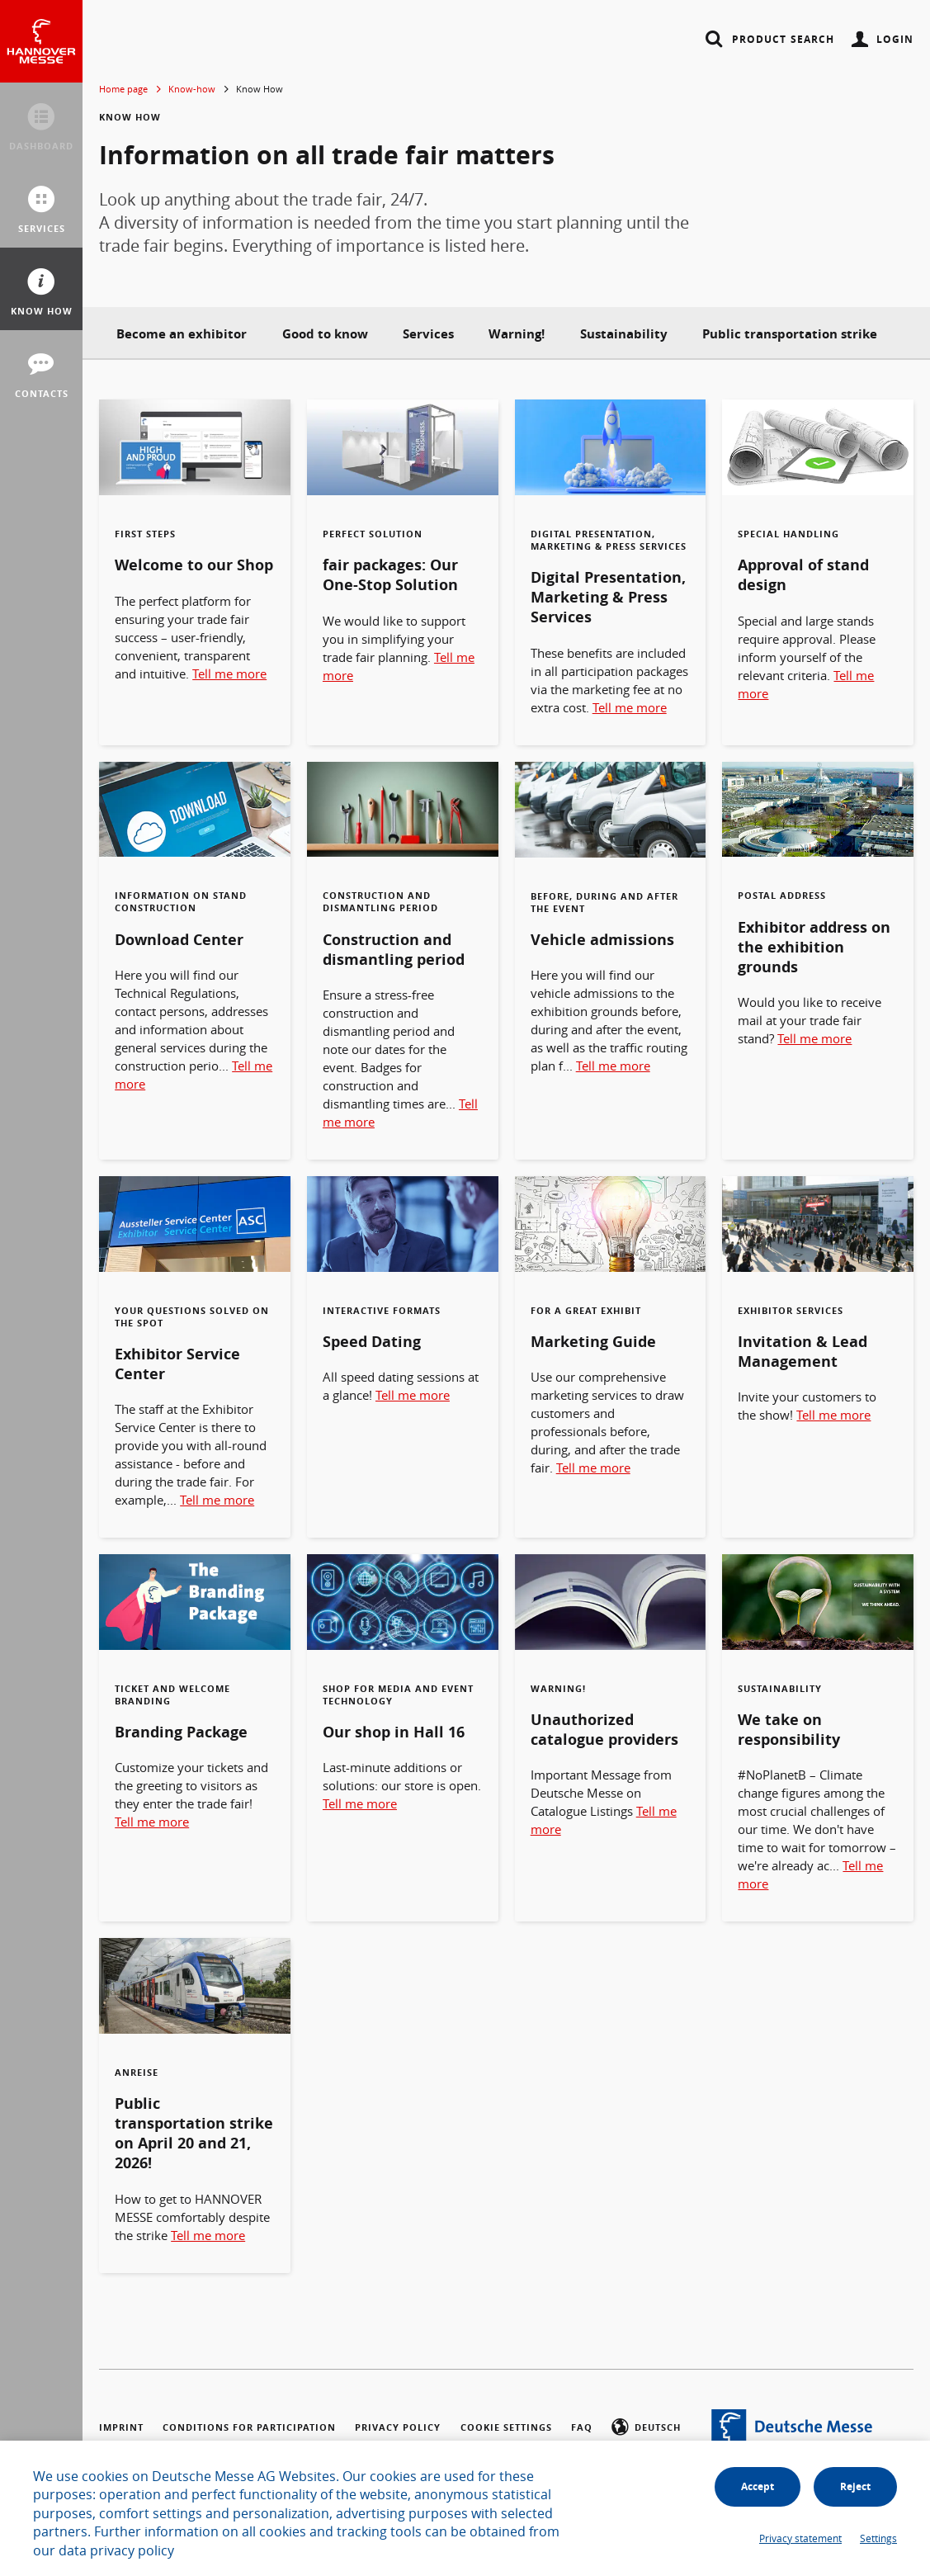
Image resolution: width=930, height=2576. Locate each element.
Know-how (191, 89)
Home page (123, 89)
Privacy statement (800, 2538)
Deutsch (646, 2429)
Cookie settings (506, 2427)
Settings (878, 2538)
